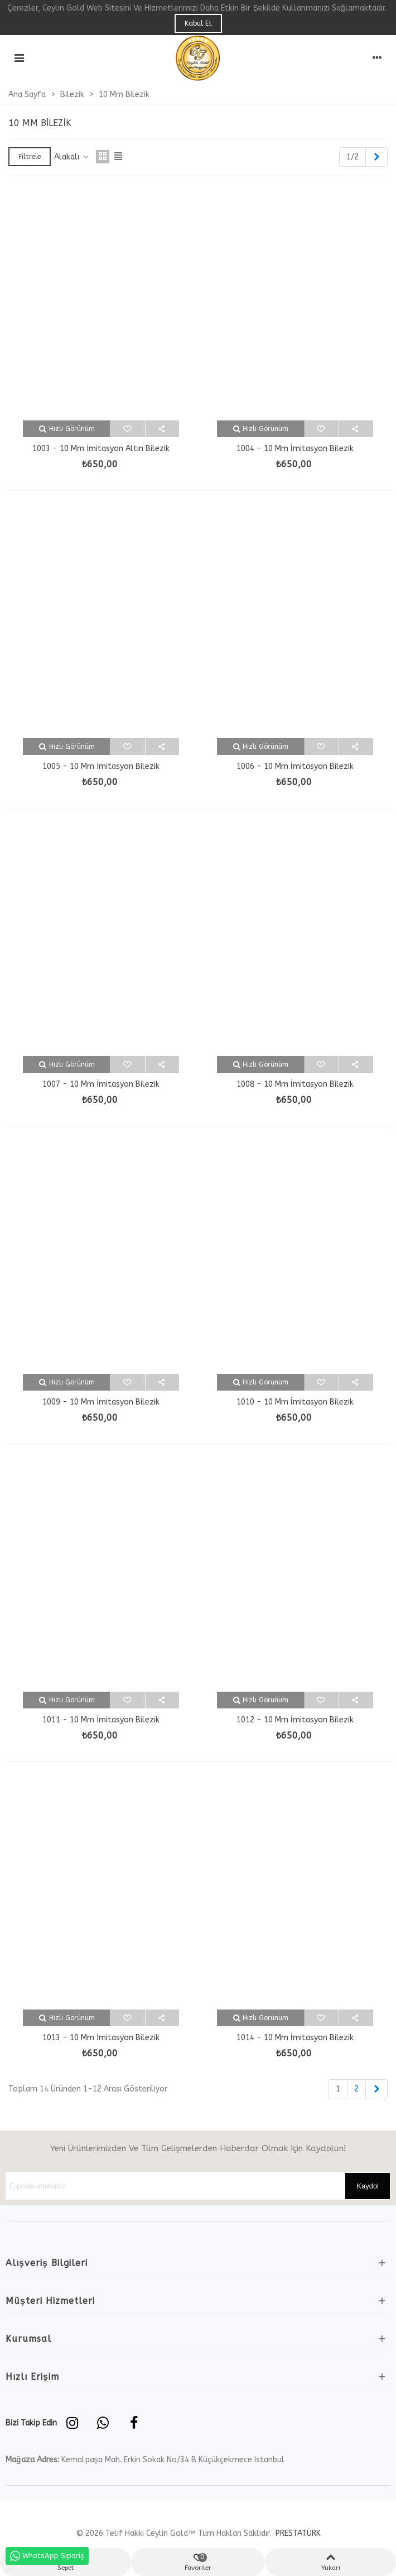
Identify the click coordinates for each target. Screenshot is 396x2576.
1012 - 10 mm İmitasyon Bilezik (295, 1720)
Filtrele (29, 157)
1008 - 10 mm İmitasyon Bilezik (295, 1084)
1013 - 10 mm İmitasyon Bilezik (101, 2037)
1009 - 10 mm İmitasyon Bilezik (101, 1402)
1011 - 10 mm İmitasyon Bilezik (101, 1720)
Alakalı (71, 157)
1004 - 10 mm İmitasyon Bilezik (295, 448)
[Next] (376, 157)
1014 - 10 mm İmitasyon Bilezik (295, 2037)
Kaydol (367, 2186)
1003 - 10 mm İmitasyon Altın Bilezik (101, 448)
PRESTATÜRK (297, 2533)
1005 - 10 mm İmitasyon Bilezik (101, 766)
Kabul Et (198, 23)
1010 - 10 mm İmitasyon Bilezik (295, 1402)
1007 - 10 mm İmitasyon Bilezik (101, 1084)
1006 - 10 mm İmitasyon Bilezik (295, 766)
